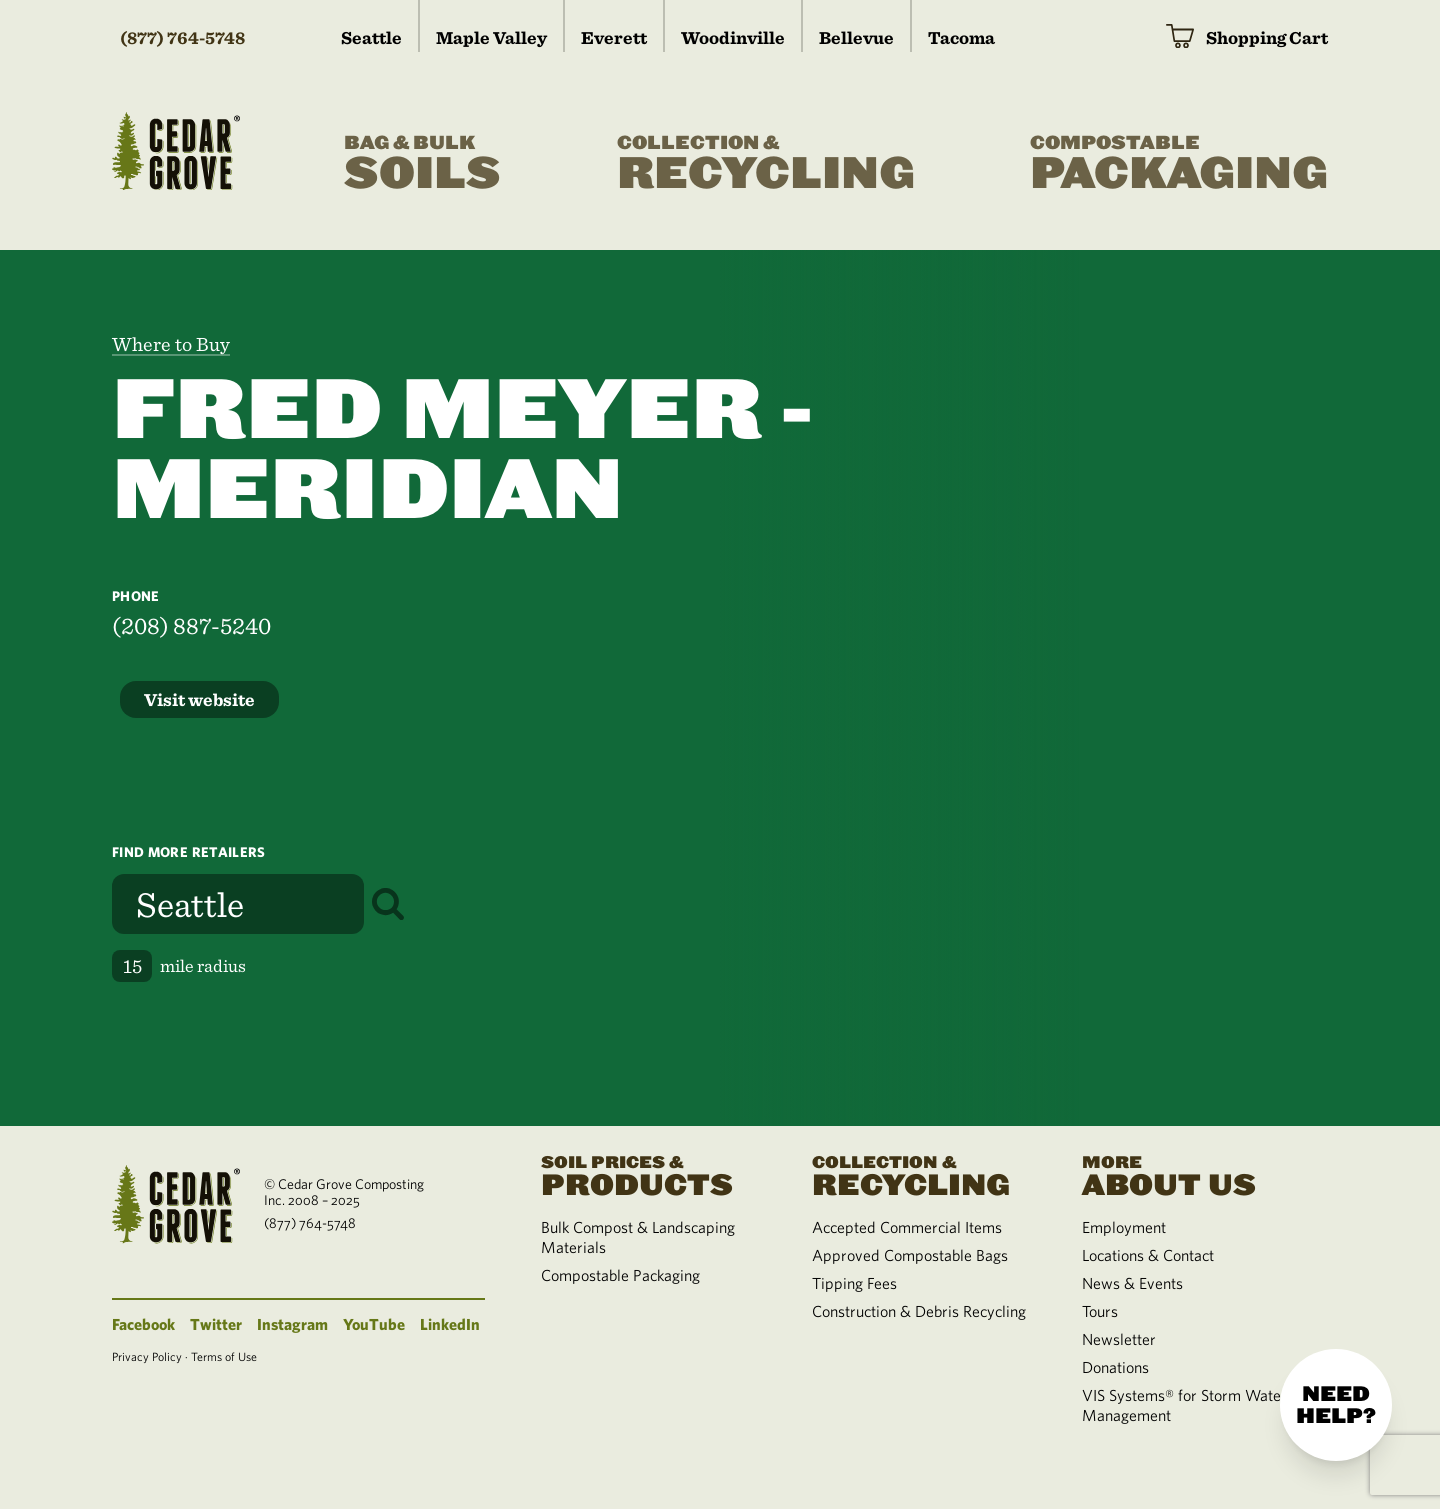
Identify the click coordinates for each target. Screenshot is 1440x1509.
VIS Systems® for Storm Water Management (1184, 1405)
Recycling (766, 164)
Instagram (292, 1324)
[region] (1080, 688)
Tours (1100, 1311)
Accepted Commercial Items (907, 1227)
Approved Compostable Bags (910, 1255)
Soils (422, 164)
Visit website (199, 699)
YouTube (374, 1324)
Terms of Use (224, 1356)
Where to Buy (171, 344)
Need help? (1336, 1405)
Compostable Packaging (620, 1275)
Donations (1115, 1367)
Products (652, 1174)
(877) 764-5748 (182, 37)
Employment (1124, 1227)
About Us (1193, 1174)
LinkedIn (450, 1324)
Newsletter (1119, 1339)
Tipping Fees (854, 1283)
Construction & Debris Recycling (919, 1311)
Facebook (143, 1324)
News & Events (1132, 1283)
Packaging (1179, 164)
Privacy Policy (147, 1356)
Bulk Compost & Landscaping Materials (638, 1237)
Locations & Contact (1148, 1255)
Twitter (216, 1324)
